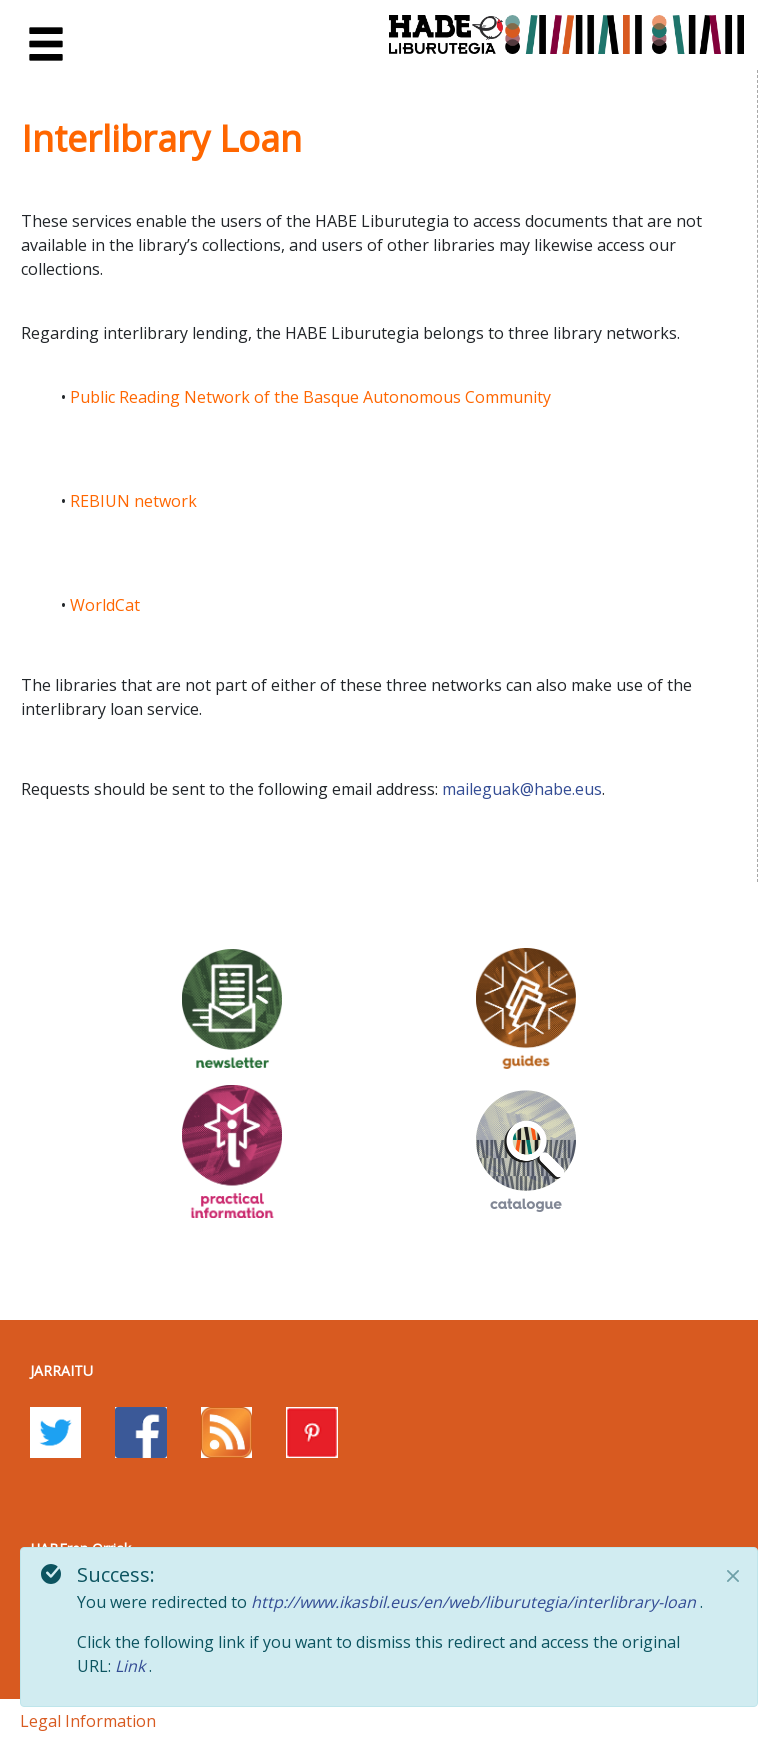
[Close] (733, 1576)
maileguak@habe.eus (522, 789)
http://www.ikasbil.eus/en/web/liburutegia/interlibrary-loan (475, 1602)
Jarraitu (61, 1370)
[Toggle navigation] (46, 45)
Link (132, 1666)
